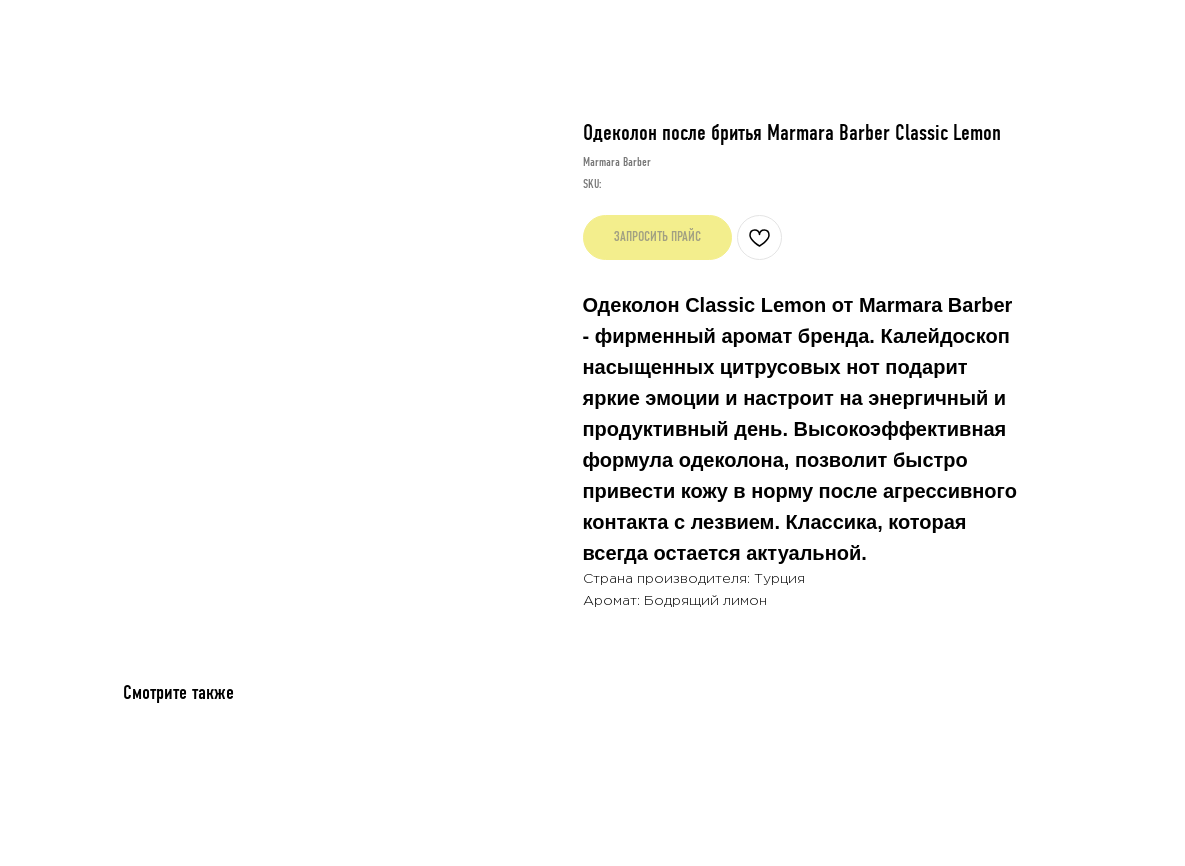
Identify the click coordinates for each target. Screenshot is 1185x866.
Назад (61, 33)
